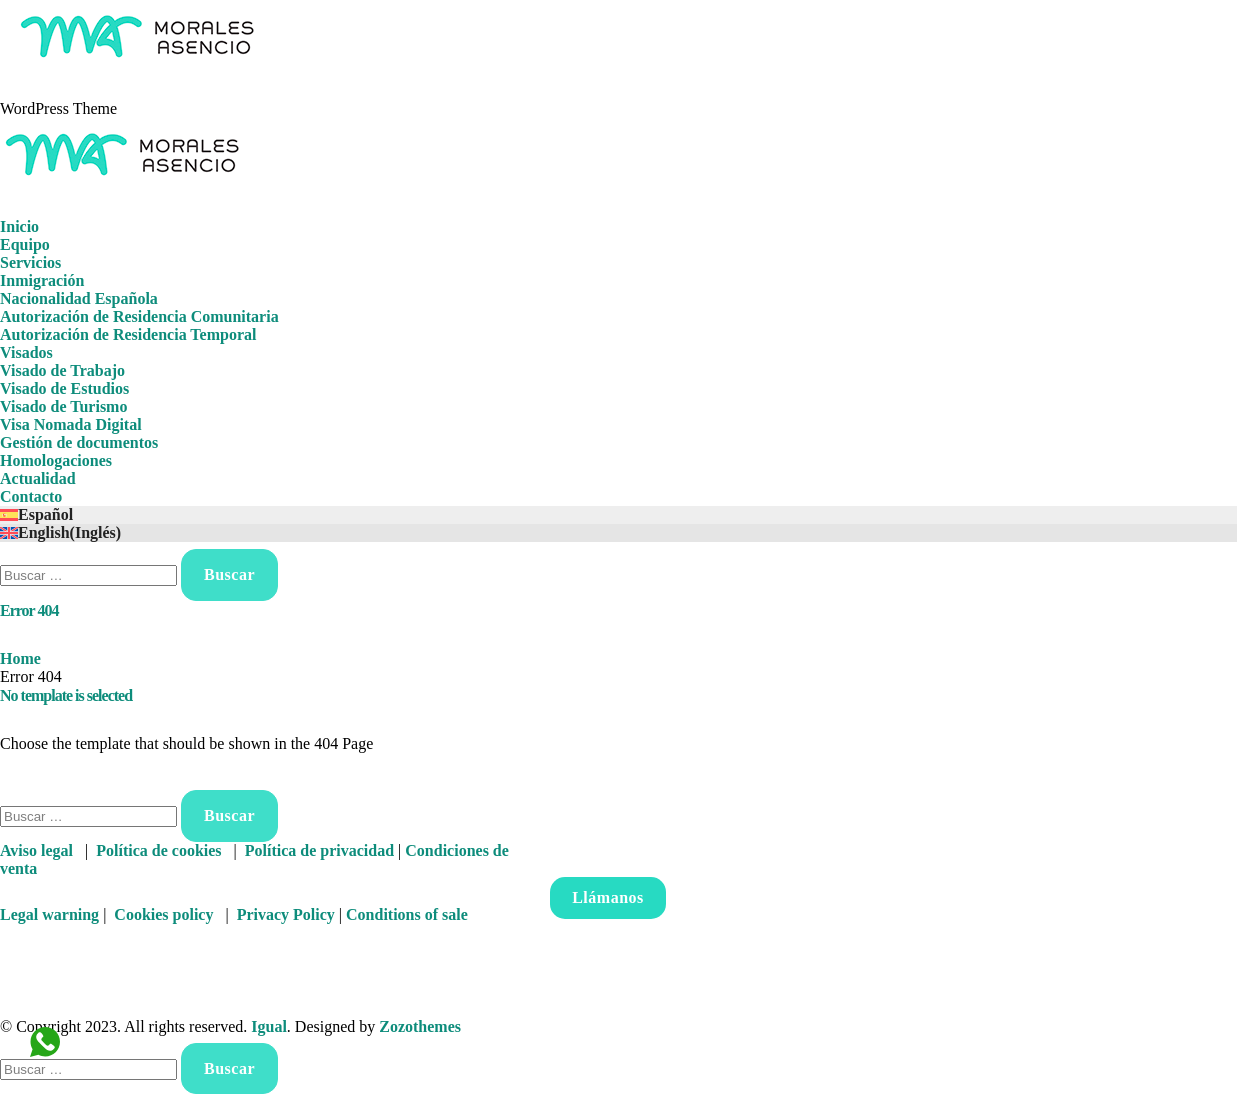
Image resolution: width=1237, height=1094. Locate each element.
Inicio (19, 226)
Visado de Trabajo (62, 370)
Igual (269, 1026)
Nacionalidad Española (79, 298)
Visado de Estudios (64, 388)
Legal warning (49, 914)
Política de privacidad (319, 850)
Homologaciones (56, 460)
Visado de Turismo (63, 406)
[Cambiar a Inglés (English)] (618, 533)
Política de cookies (158, 850)
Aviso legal (36, 850)
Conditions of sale (407, 914)
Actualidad (38, 478)
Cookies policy (163, 914)
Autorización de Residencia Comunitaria (139, 316)
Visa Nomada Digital (71, 424)
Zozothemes (420, 1026)
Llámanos (608, 897)
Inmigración (42, 280)
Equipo (25, 244)
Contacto (31, 496)
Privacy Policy (286, 914)
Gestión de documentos (79, 442)
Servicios (30, 262)
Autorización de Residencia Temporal (128, 334)
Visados (26, 352)
